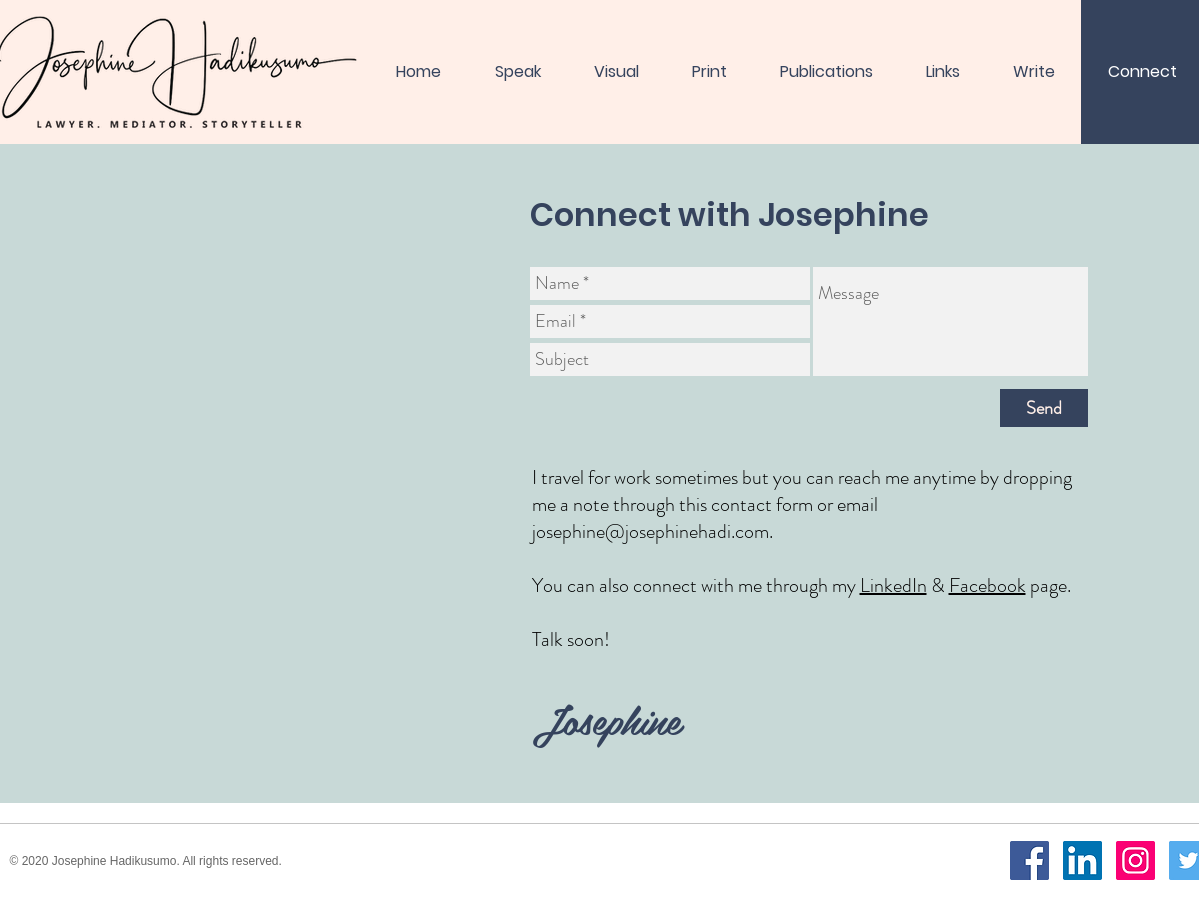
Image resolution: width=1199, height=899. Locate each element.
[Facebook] (1029, 860)
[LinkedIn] (1082, 860)
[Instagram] (1135, 860)
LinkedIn (893, 585)
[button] (709, 72)
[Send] (1044, 408)
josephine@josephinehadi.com (650, 531)
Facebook (987, 585)
